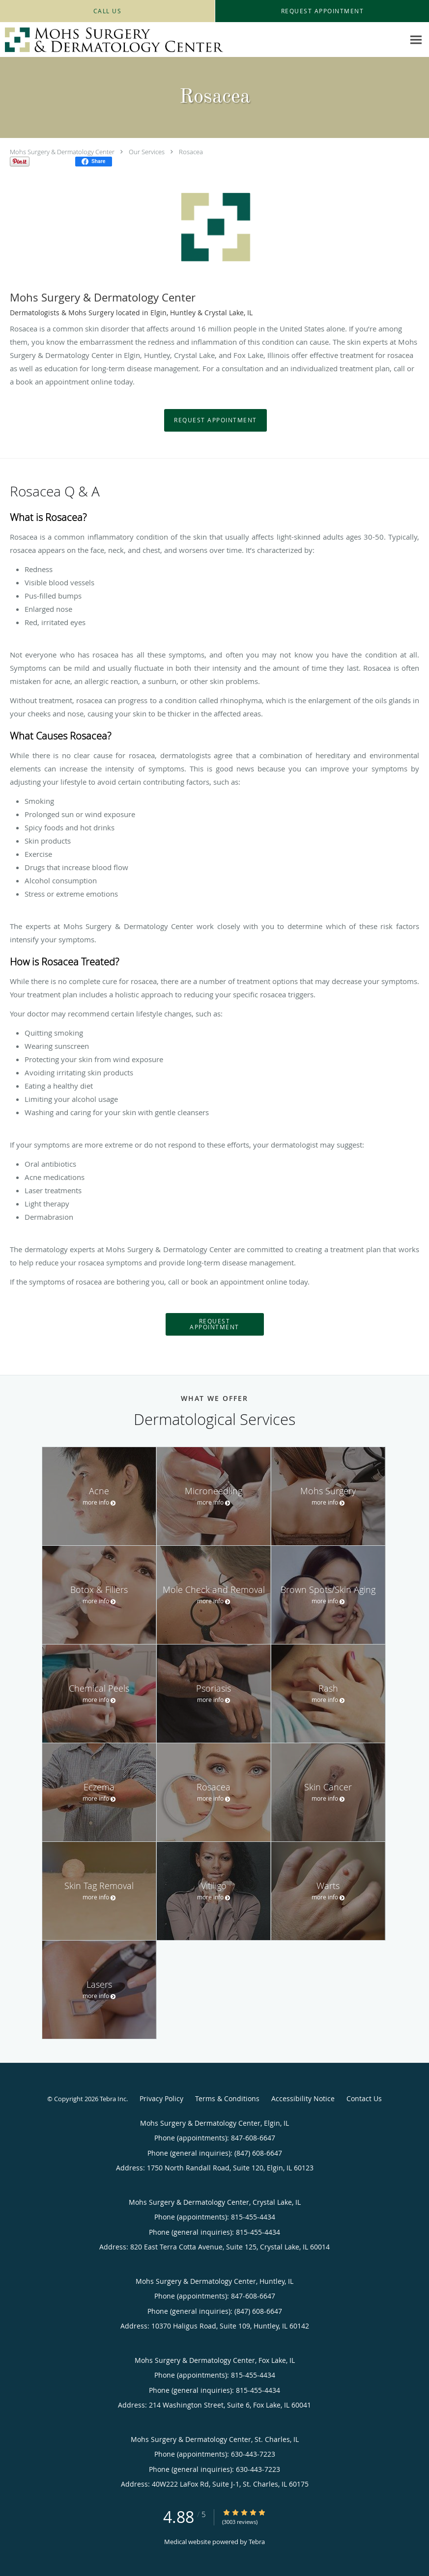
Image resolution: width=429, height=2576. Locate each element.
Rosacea (191, 151)
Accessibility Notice (303, 2098)
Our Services (147, 151)
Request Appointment (215, 420)
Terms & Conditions (227, 2098)
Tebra (257, 2541)
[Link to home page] (111, 40)
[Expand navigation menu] (416, 40)
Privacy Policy (161, 2098)
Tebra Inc (113, 2098)
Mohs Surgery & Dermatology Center (62, 151)
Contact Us (364, 2098)
